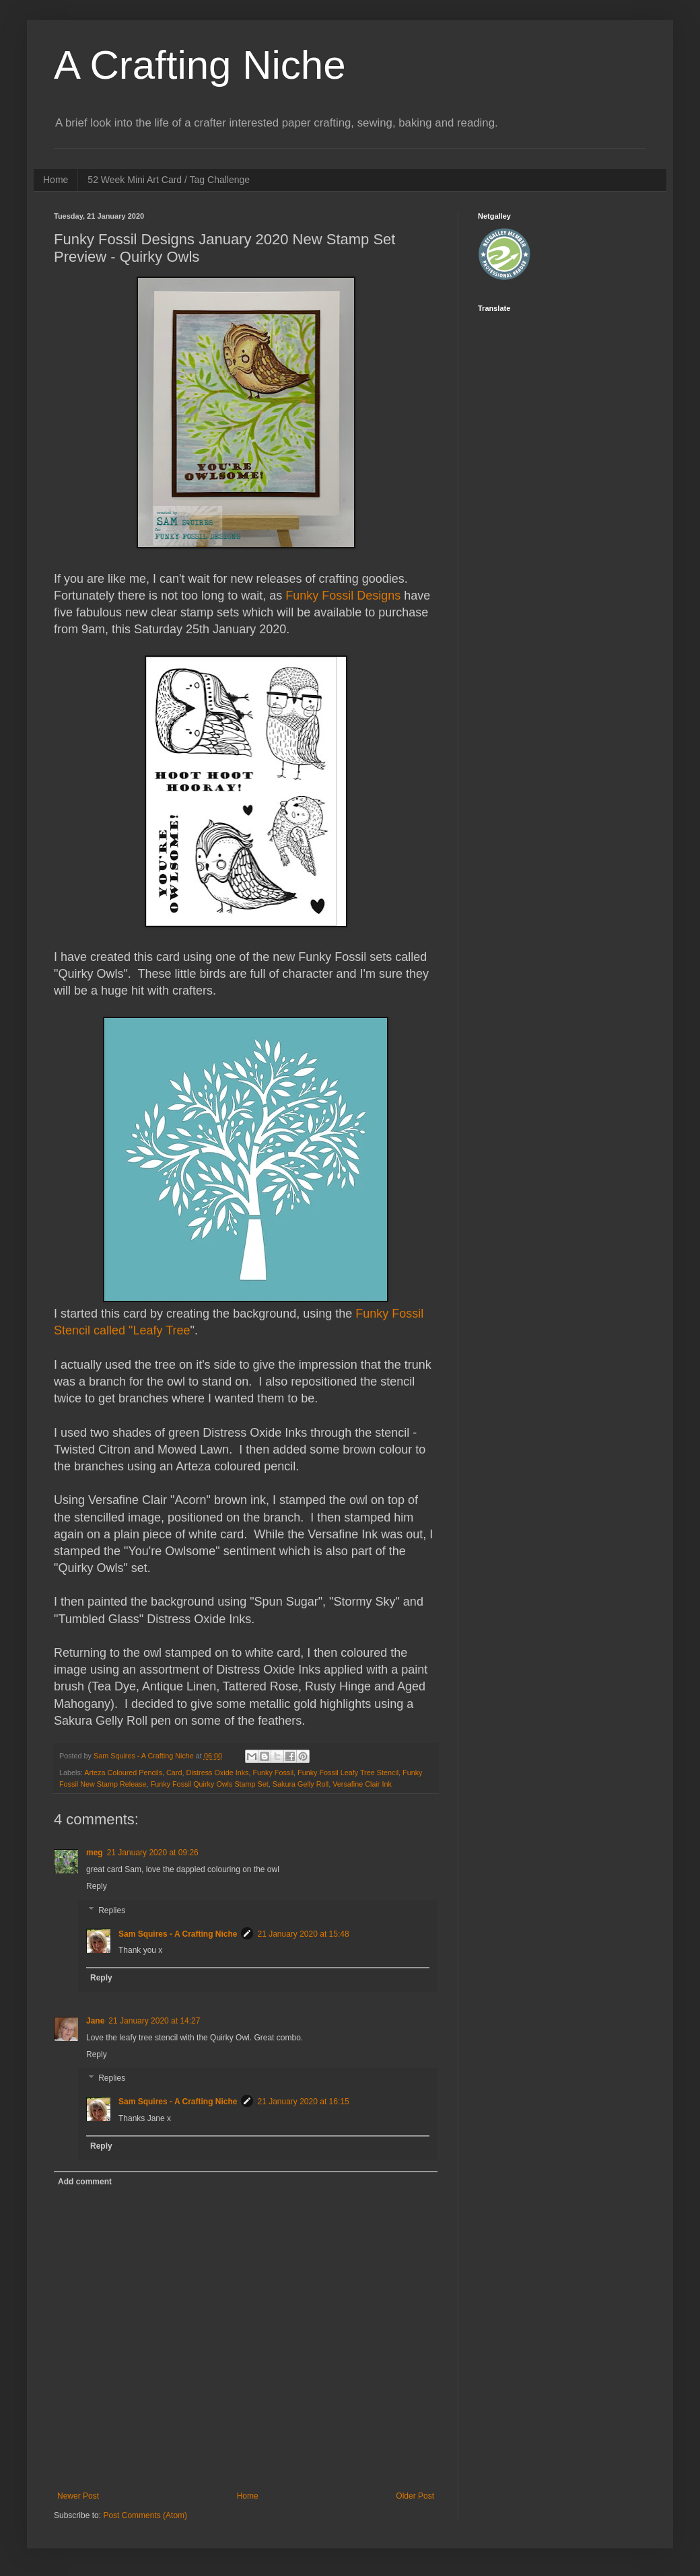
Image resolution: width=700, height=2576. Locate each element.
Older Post (415, 2496)
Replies (111, 1910)
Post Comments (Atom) (145, 2515)
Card (174, 1772)
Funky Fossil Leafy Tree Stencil (348, 1772)
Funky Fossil (272, 1772)
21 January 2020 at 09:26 (153, 1852)
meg (94, 1852)
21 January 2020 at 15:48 (303, 1934)
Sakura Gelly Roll (300, 1784)
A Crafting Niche (200, 64)
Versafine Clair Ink (362, 1784)
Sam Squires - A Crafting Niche (177, 1934)
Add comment (85, 2181)
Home (55, 179)
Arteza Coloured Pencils (123, 1772)
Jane (95, 2021)
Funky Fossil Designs (344, 595)
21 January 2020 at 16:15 (303, 2101)
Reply (96, 1886)
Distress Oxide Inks (217, 1772)
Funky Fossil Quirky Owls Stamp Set (210, 1784)
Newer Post (78, 2496)
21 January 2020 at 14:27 (154, 2021)
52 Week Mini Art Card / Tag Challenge (169, 179)
